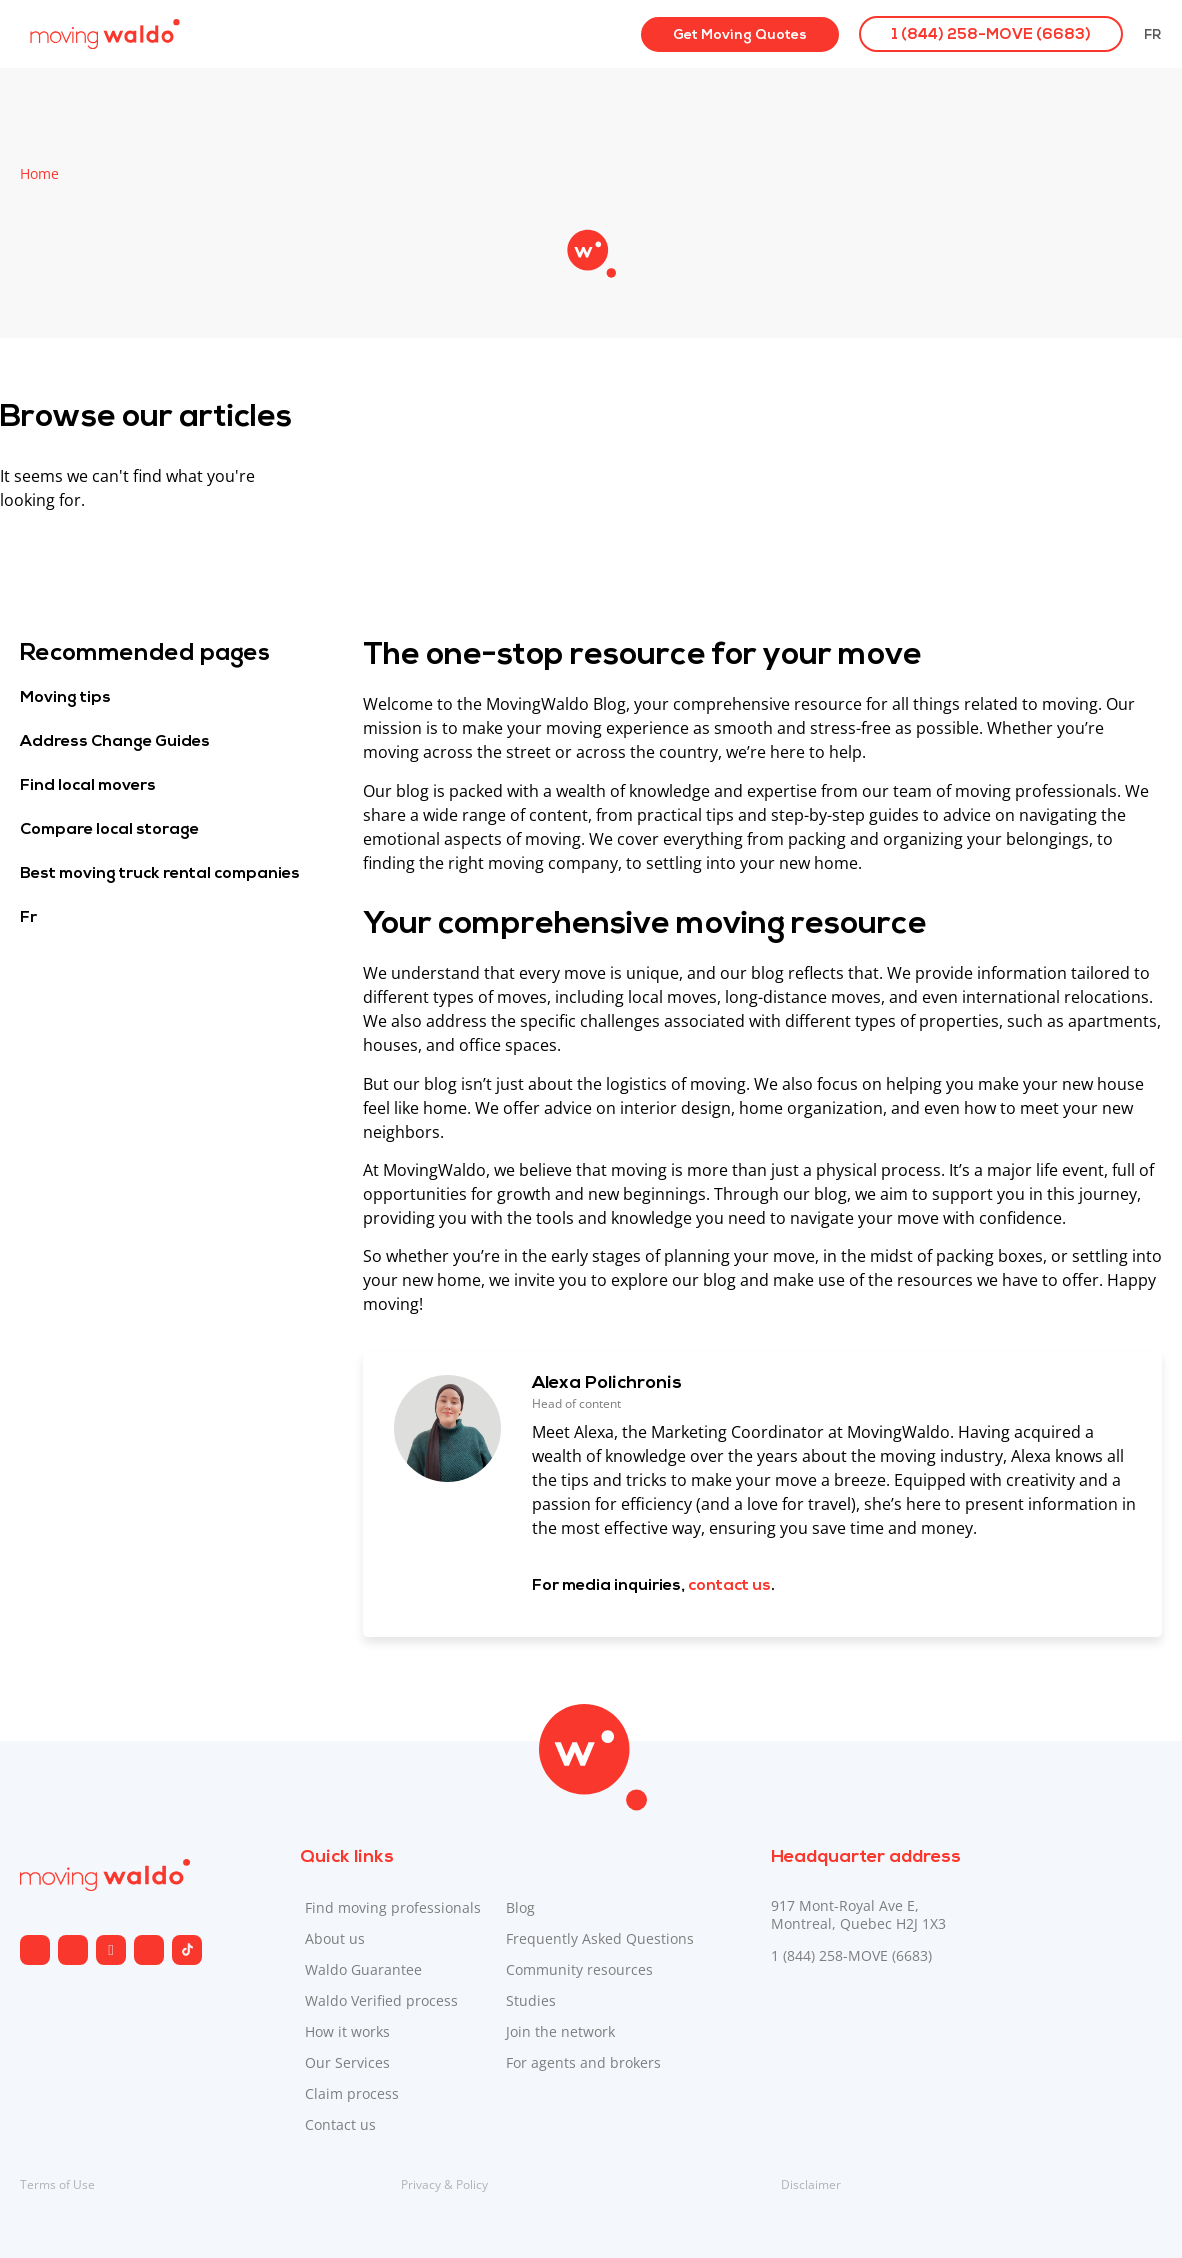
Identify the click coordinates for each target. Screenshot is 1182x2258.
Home (39, 173)
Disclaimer (811, 2184)
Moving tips (65, 698)
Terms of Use (57, 2184)
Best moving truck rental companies (160, 874)
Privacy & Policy (444, 2184)
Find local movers (88, 786)
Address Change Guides (115, 742)
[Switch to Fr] (1152, 34)
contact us (729, 1586)
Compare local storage (109, 830)
